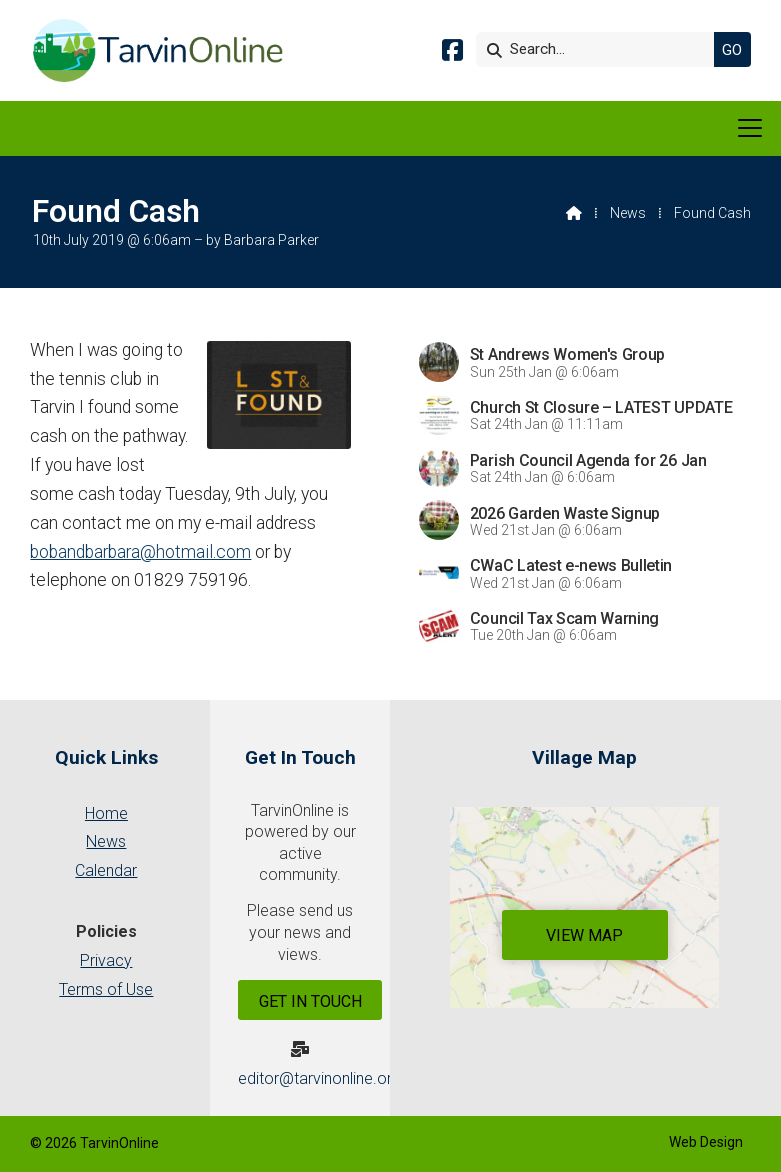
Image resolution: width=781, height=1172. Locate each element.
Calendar (106, 870)
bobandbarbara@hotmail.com (140, 552)
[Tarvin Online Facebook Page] (452, 53)
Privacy (106, 960)
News (628, 213)
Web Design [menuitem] (706, 1142)
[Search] (600, 49)
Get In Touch (310, 1001)
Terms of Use (106, 989)
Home (106, 813)
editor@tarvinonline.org (319, 1078)
